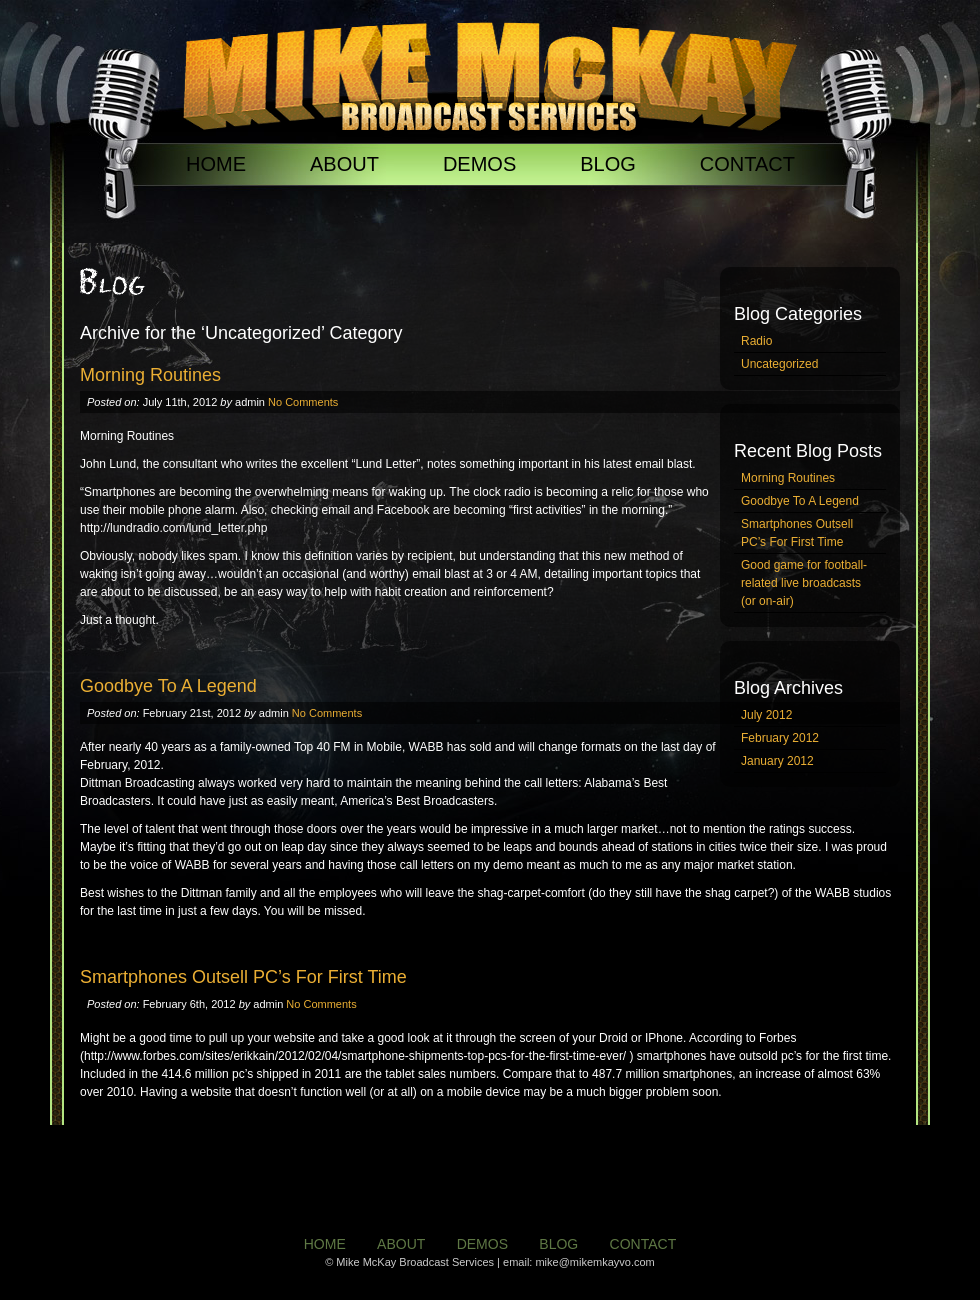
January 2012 (777, 761)
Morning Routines (788, 478)
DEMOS (479, 164)
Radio (756, 341)
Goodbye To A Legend (800, 501)
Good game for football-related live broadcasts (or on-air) (804, 583)
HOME (216, 164)
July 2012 (766, 715)
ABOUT (344, 164)
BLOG (608, 164)
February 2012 (780, 738)
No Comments (303, 402)
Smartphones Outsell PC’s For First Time (797, 533)
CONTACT (747, 164)
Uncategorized (779, 364)
